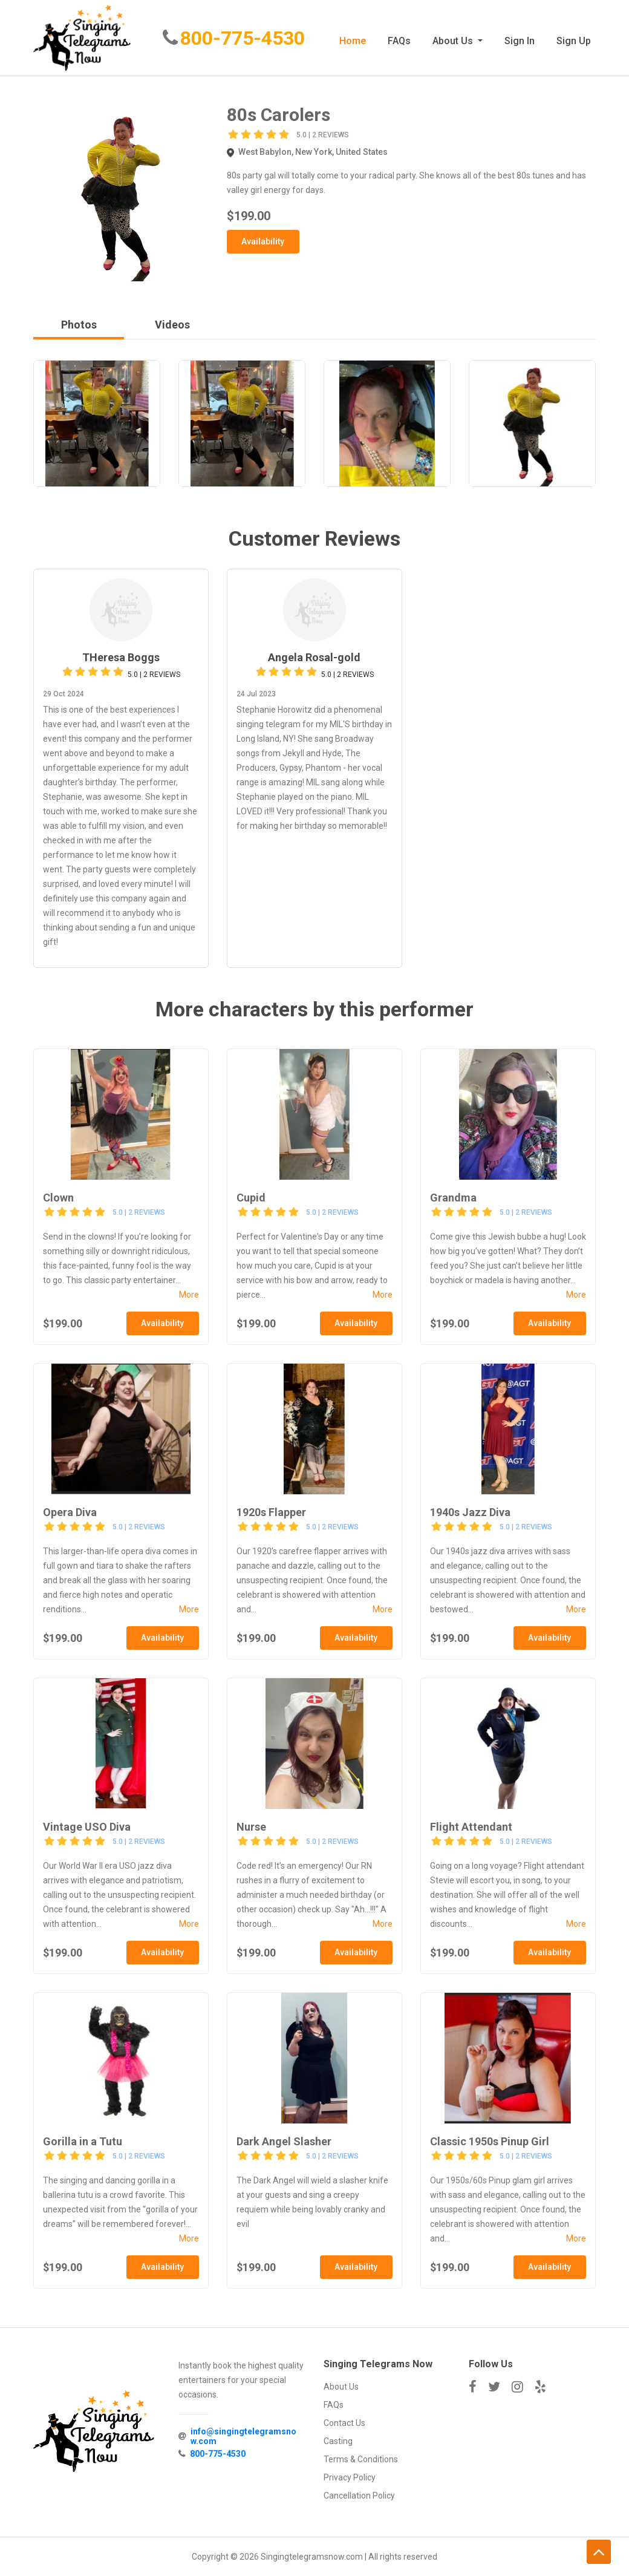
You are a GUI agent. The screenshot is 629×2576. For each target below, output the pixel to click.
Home (352, 41)
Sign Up (573, 41)
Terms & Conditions (361, 2459)
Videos (172, 325)
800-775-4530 (244, 39)
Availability (262, 241)
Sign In (519, 41)
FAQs (399, 41)
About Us (453, 41)
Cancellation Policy (359, 2495)
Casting (338, 2441)
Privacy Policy (350, 2477)
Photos (79, 325)
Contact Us (344, 2423)
